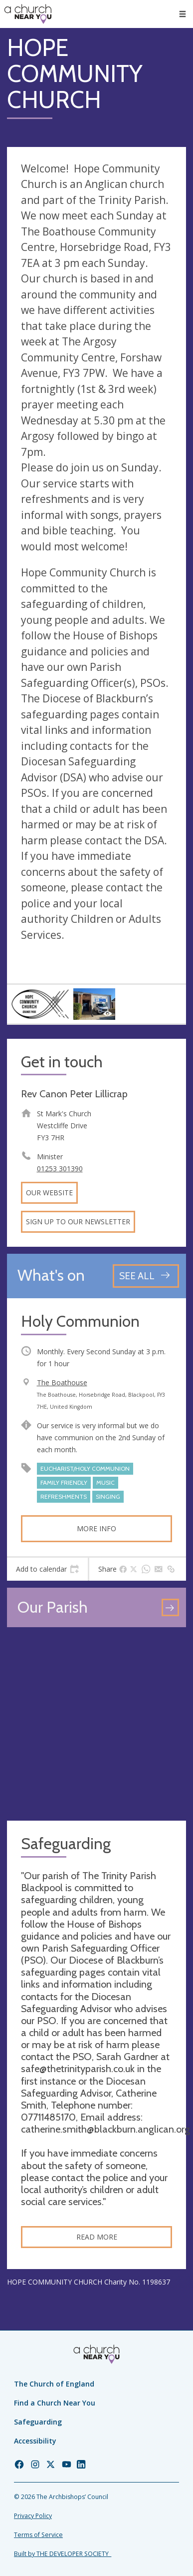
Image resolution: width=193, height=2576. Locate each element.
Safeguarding (38, 2422)
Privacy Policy (33, 2516)
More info (96, 1528)
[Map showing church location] (96, 1724)
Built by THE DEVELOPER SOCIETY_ (62, 2554)
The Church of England (54, 2384)
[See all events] (146, 1276)
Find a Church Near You (54, 2403)
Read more (96, 2237)
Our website (49, 1192)
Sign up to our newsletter (78, 1221)
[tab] (47, 1569)
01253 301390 (60, 1168)
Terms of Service (38, 2535)
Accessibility (35, 2441)
